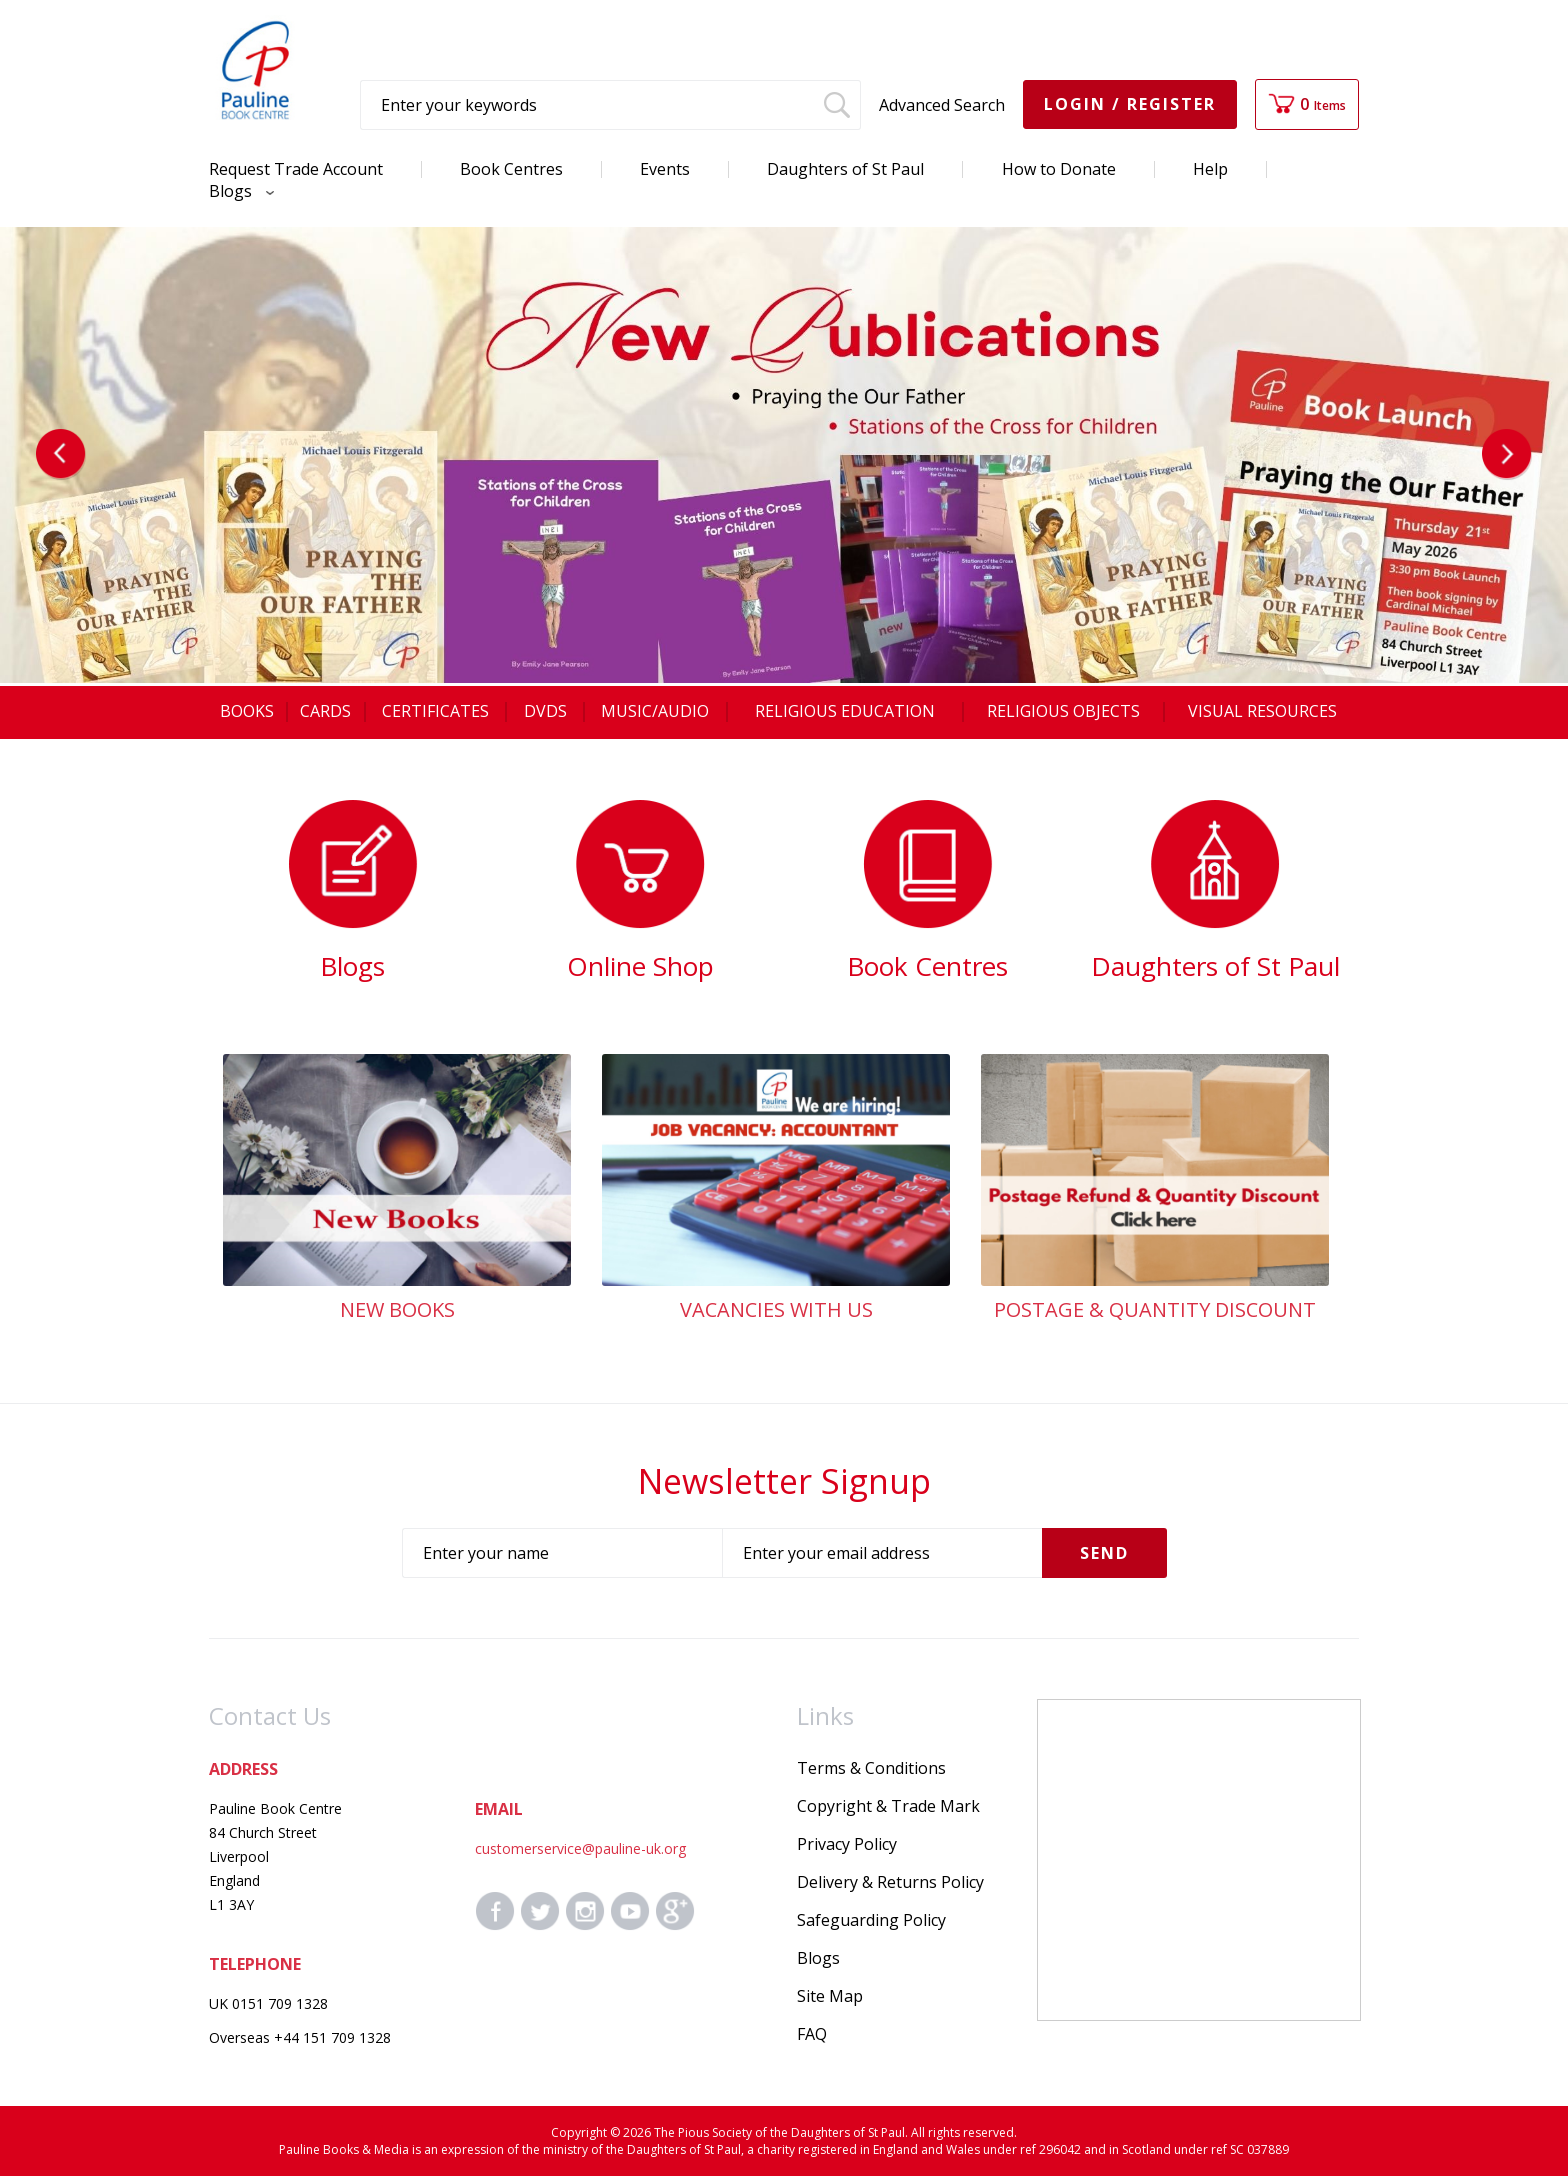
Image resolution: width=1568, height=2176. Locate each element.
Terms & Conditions (871, 1768)
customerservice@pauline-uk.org (580, 1848)
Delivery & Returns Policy (890, 1882)
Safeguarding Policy (871, 1920)
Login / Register (1130, 104)
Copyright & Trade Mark (888, 1806)
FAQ (812, 2034)
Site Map (830, 1996)
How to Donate (1059, 169)
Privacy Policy (847, 1844)
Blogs (236, 191)
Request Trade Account (296, 169)
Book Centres (511, 169)
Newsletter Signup (784, 1481)
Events (665, 169)
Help (1210, 169)
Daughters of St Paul (845, 169)
